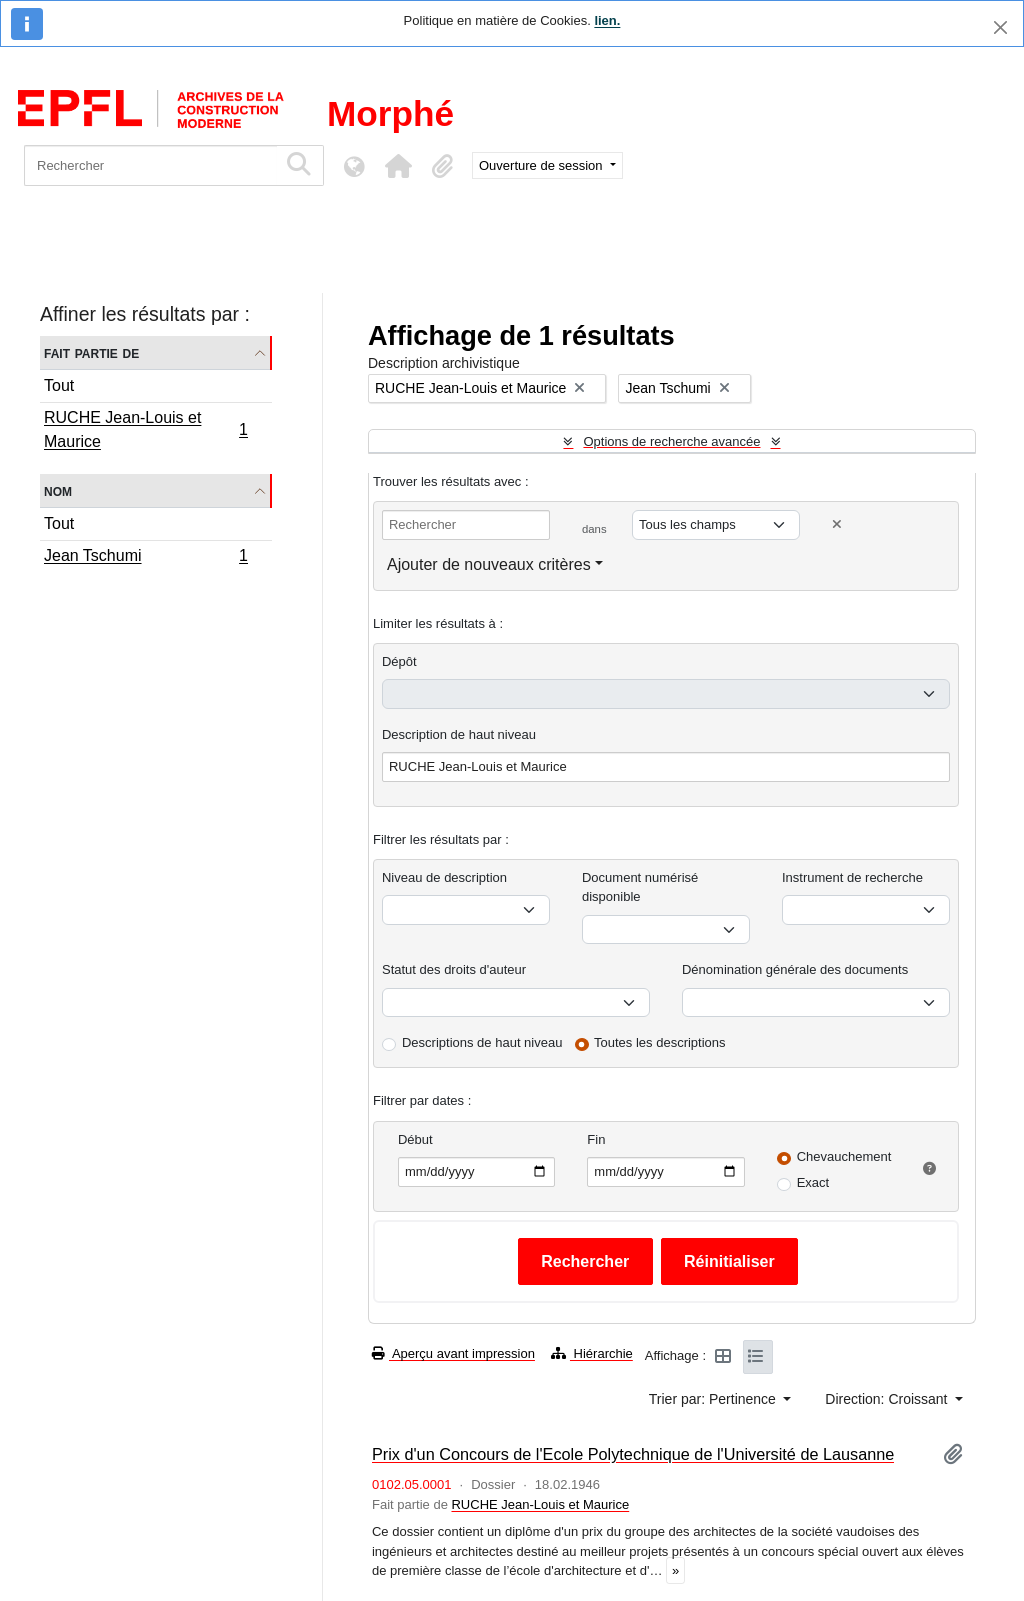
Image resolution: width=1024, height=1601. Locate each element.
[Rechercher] (150, 165)
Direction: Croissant (888, 1399)
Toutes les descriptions (660, 1042)
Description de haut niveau (459, 734)
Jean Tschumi (145, 558)
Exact (813, 1182)
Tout (59, 385)
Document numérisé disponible (640, 887)
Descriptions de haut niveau (482, 1042)
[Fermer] (1000, 27)
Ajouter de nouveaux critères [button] (489, 564)
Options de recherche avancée (671, 441)
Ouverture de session (542, 165)
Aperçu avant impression (453, 1353)
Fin (596, 1139)
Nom (58, 490)
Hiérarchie (592, 1353)
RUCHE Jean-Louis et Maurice (145, 429)
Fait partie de (91, 352)
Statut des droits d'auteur (454, 969)
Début (415, 1139)
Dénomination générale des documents (795, 969)
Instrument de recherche (852, 877)
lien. (607, 20)
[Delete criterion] (837, 524)
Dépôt (399, 661)
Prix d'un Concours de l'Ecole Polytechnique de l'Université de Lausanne (633, 1454)
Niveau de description (444, 877)
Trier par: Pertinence (714, 1399)
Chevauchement (844, 1156)
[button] (398, 166)
